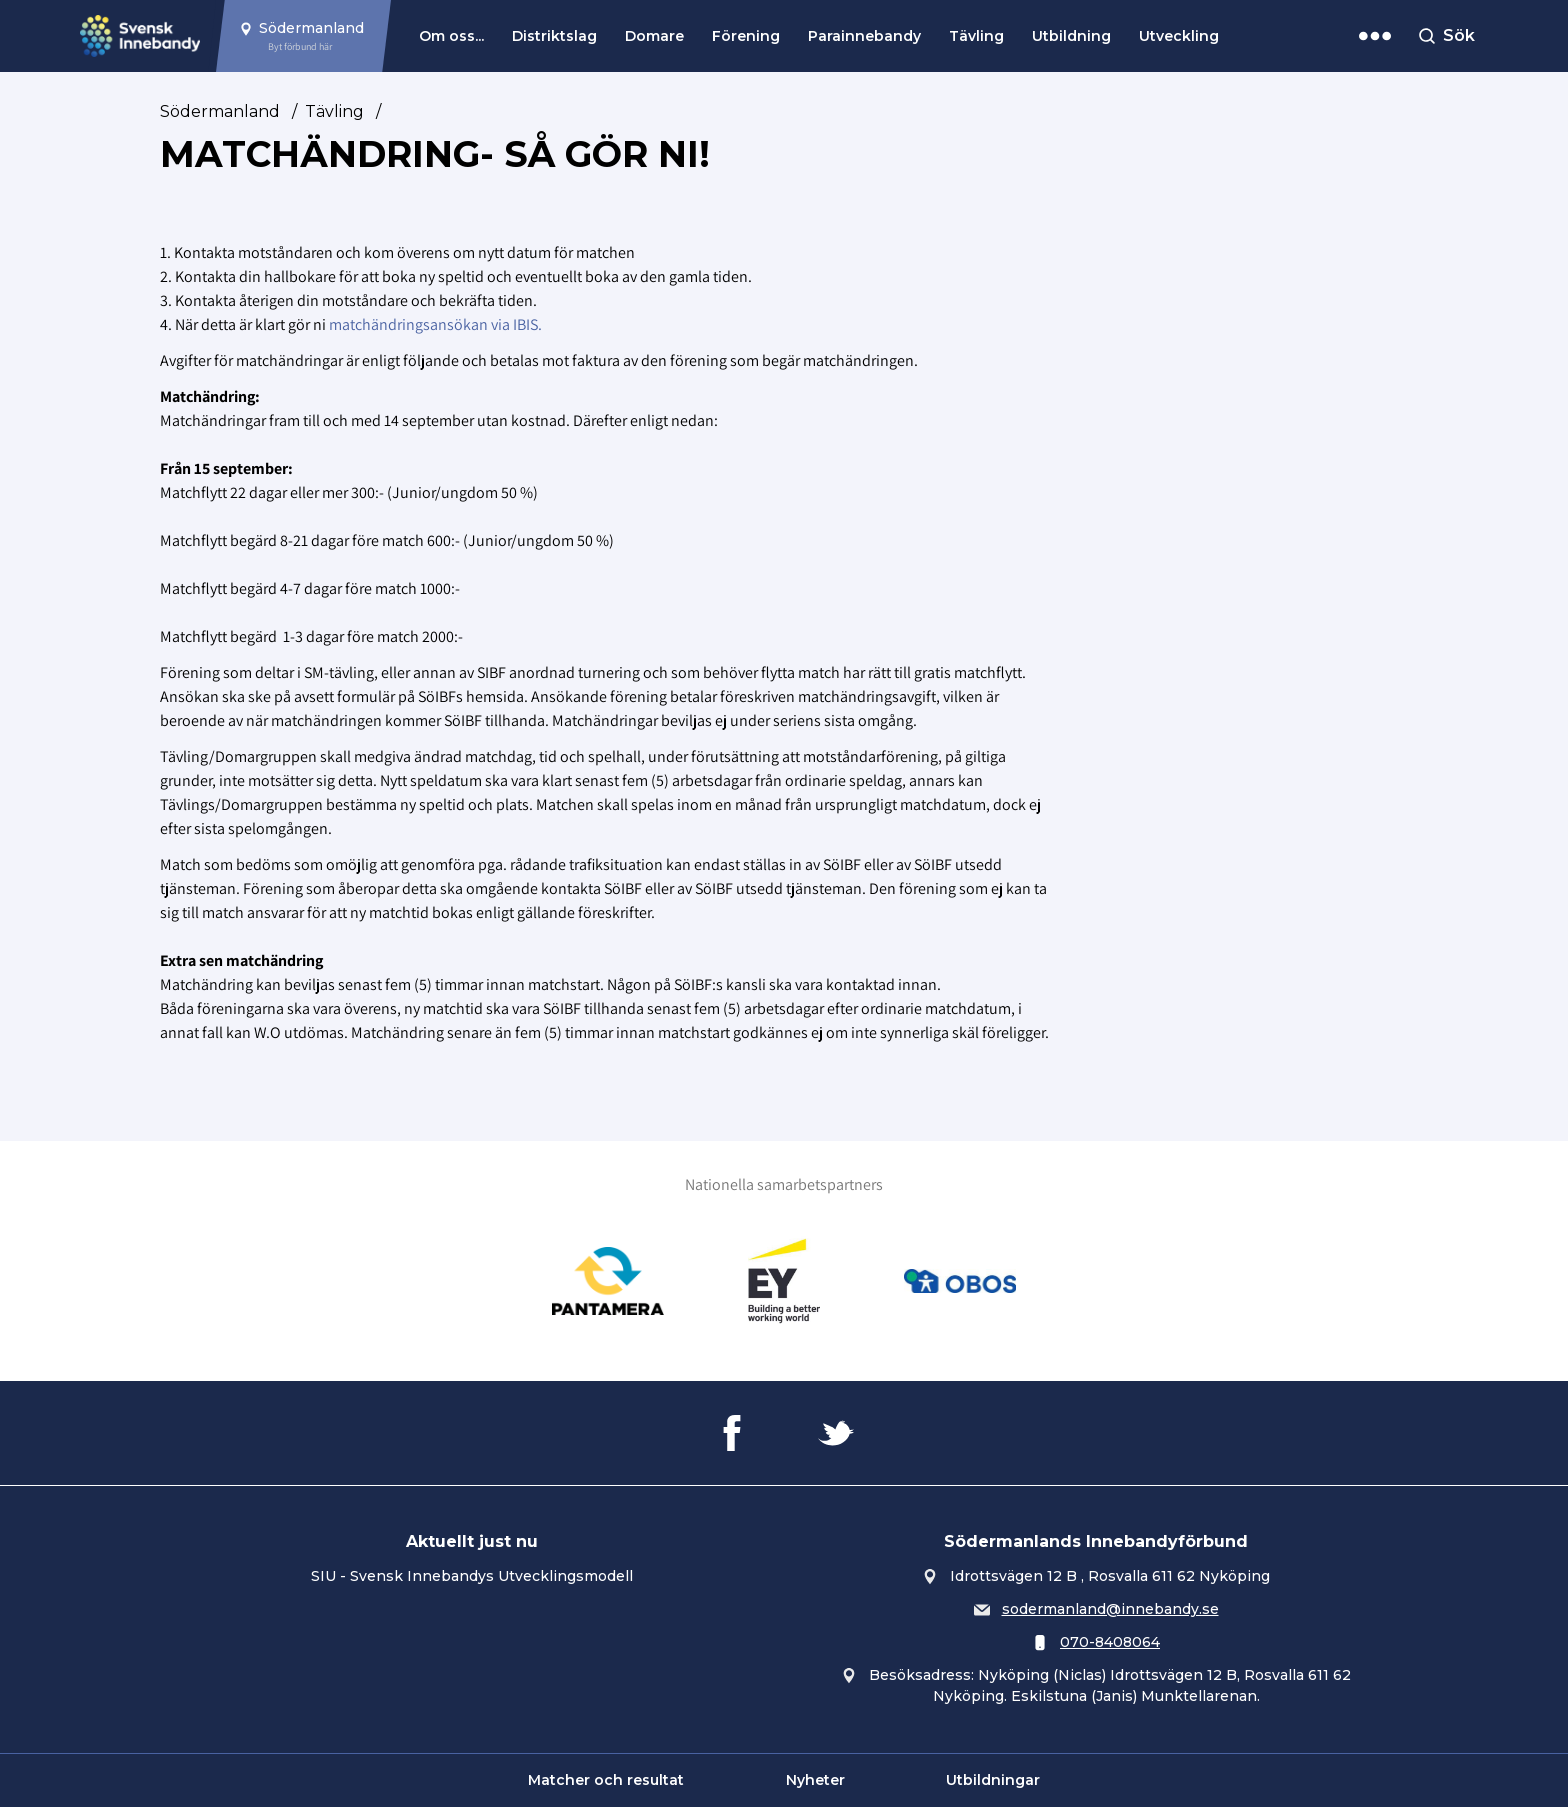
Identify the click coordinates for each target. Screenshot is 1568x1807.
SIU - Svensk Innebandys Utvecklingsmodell (472, 1576)
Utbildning (1071, 36)
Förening (746, 36)
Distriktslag (554, 36)
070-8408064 (1110, 1642)
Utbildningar (993, 1780)
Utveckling (1179, 36)
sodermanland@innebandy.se (1110, 1609)
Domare (654, 36)
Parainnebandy (864, 36)
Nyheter (815, 1780)
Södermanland (220, 111)
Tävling (976, 36)
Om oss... (451, 36)
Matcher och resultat (606, 1780)
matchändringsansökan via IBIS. (435, 324)
